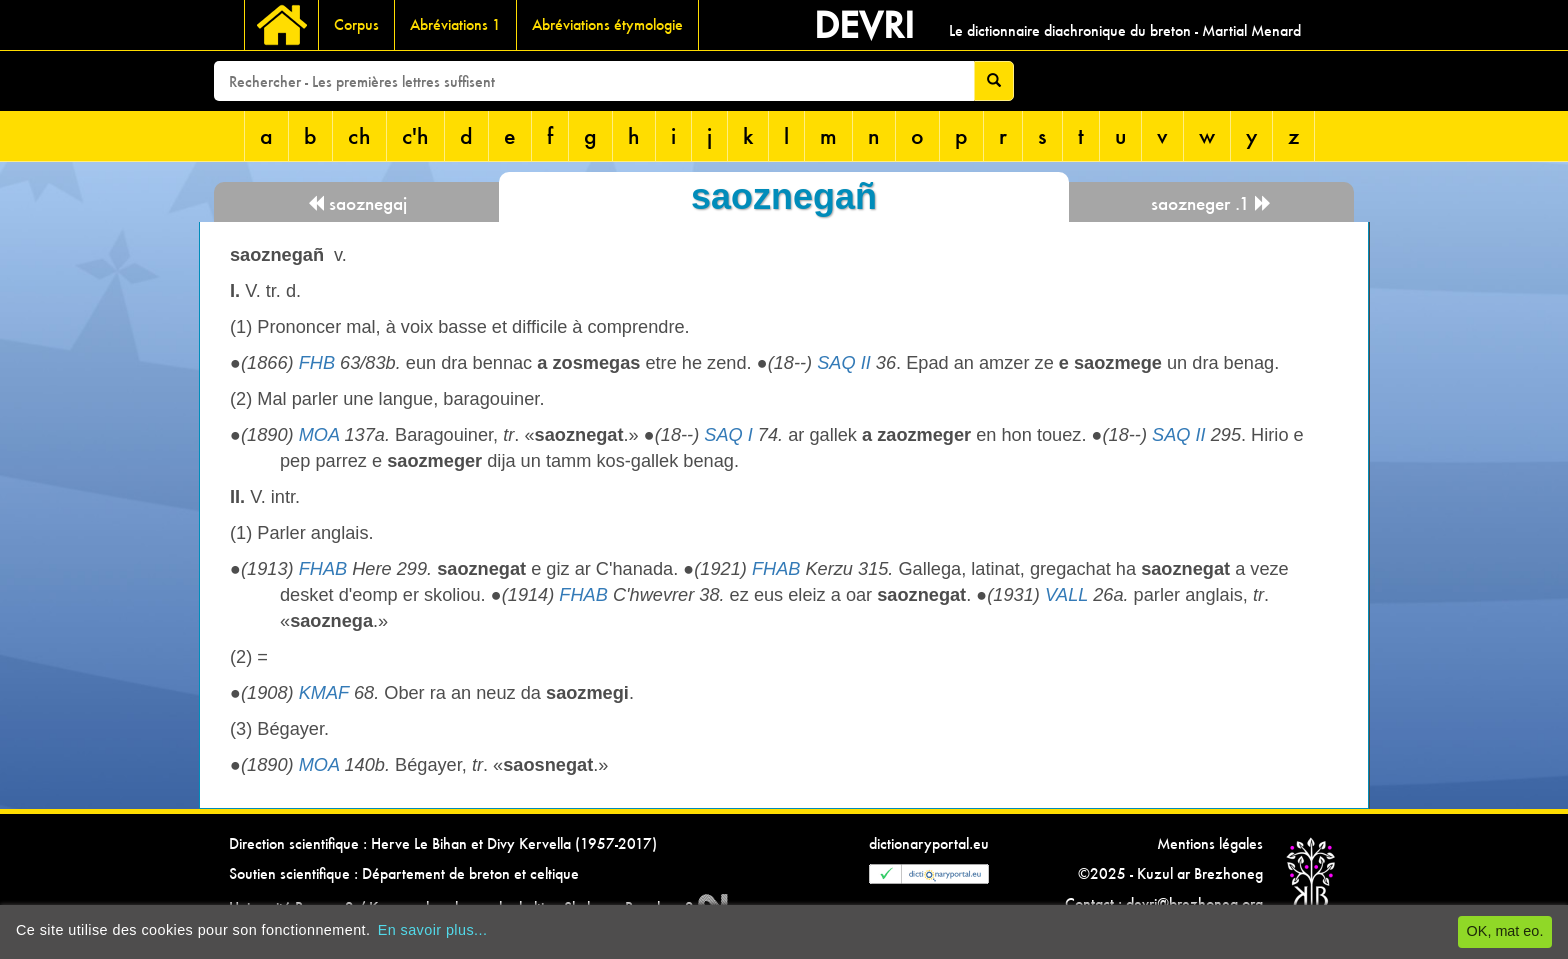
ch (359, 135)
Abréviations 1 (455, 24)
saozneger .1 (1211, 203)
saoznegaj (357, 203)
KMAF (324, 693)
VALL (1066, 595)
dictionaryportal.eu (929, 843)
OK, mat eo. (1505, 931)
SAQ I (728, 435)
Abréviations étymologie (607, 24)
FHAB (323, 569)
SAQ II (844, 363)
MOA (319, 435)
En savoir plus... (433, 930)
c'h (415, 135)
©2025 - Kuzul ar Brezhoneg (1170, 873)
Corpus (356, 24)
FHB (317, 363)
